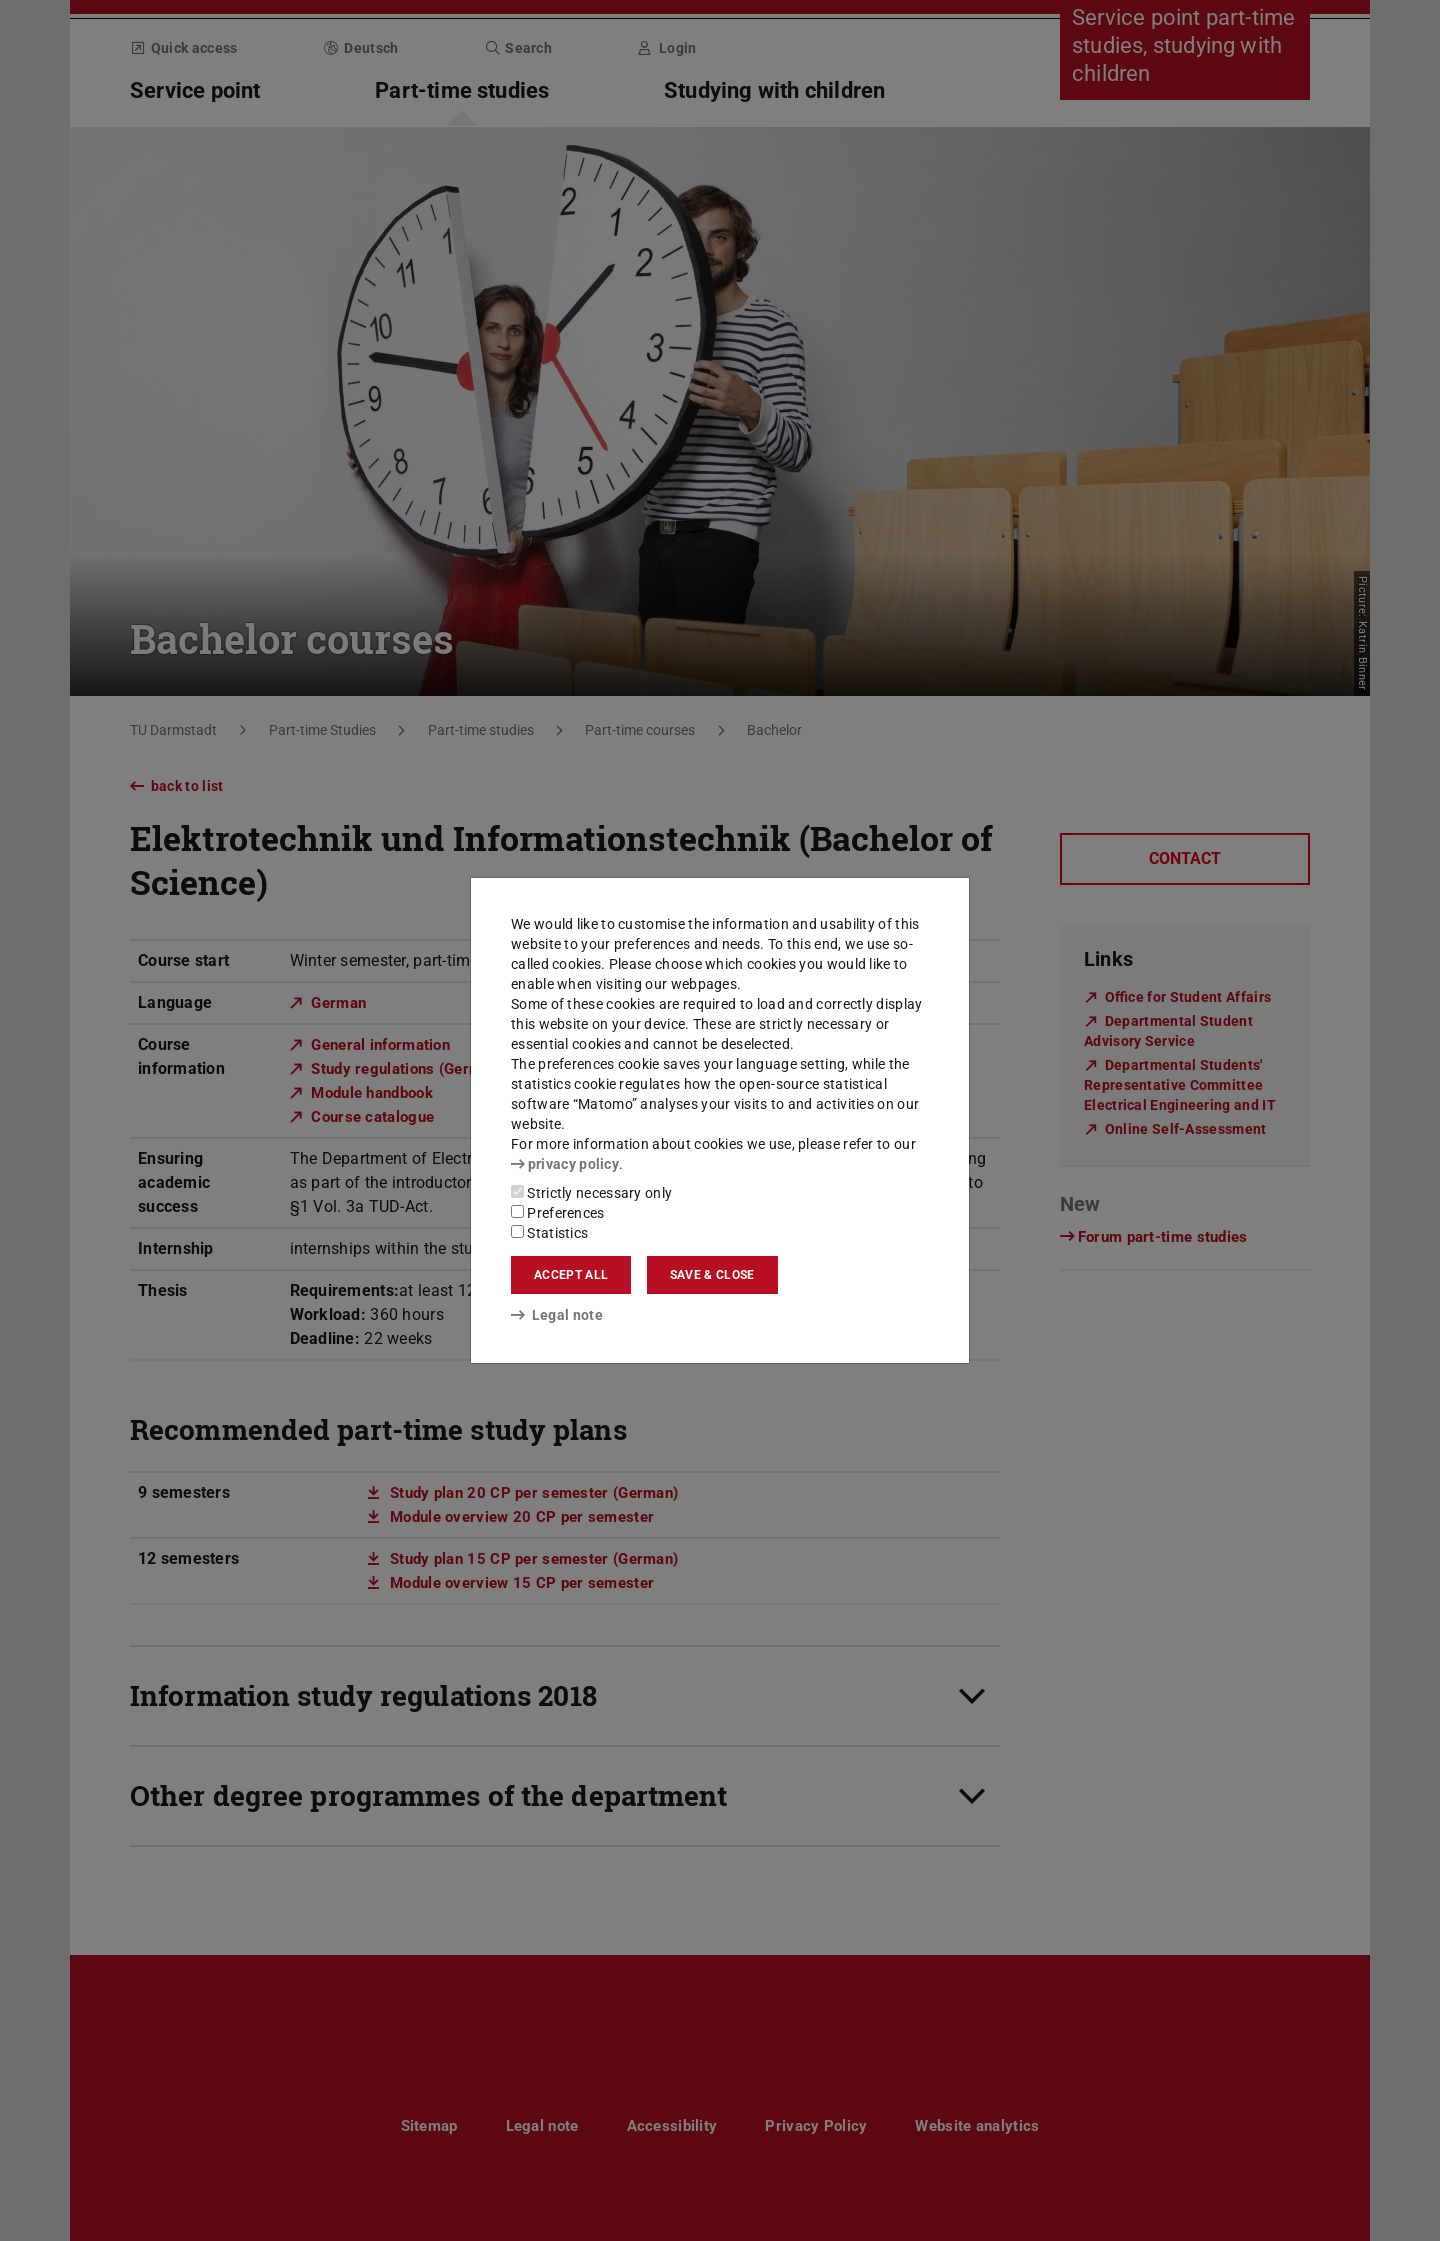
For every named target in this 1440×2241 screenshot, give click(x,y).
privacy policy (565, 1164)
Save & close (712, 1275)
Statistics (549, 1233)
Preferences (558, 1213)
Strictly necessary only (591, 1193)
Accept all (571, 1275)
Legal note (557, 1315)
